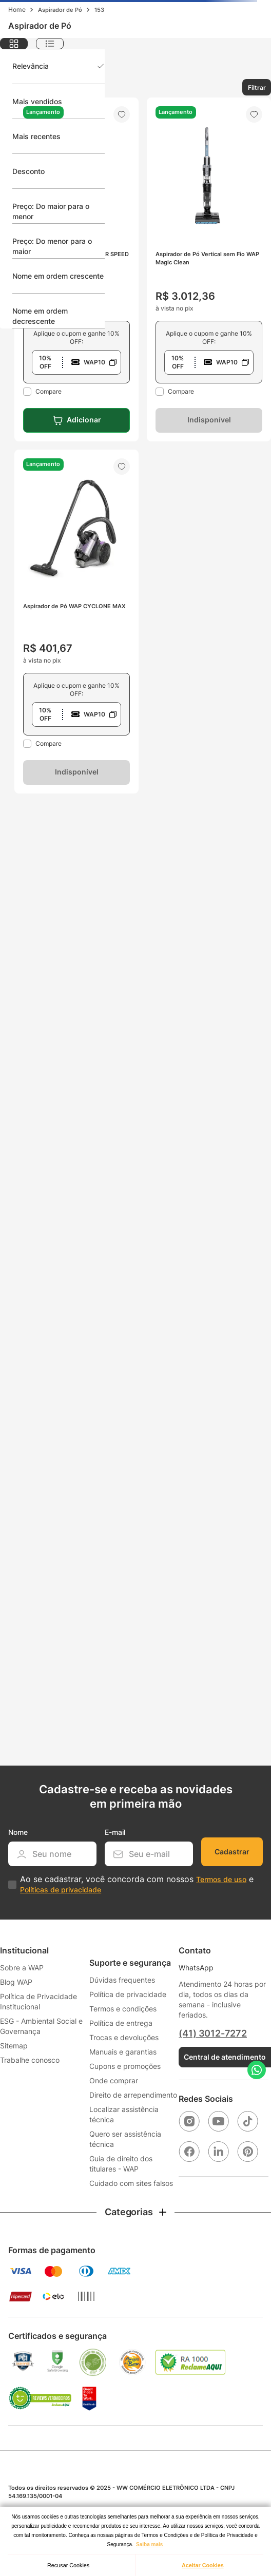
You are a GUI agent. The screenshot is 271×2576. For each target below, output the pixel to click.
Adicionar (84, 419)
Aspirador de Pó (60, 9)
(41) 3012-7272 (212, 2033)
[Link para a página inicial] (17, 10)
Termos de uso (221, 1879)
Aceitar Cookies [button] (203, 2565)
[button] (76, 362)
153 (99, 9)
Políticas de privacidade (60, 1889)
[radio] (14, 43)
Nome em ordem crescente (58, 276)
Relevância (30, 66)
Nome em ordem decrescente (40, 315)
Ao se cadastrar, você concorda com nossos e (137, 1884)
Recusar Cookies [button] (68, 2565)
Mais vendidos (37, 101)
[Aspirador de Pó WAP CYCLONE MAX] (76, 621)
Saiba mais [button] (149, 2544)
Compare (48, 391)
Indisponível (209, 419)
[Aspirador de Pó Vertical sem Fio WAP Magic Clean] (209, 269)
